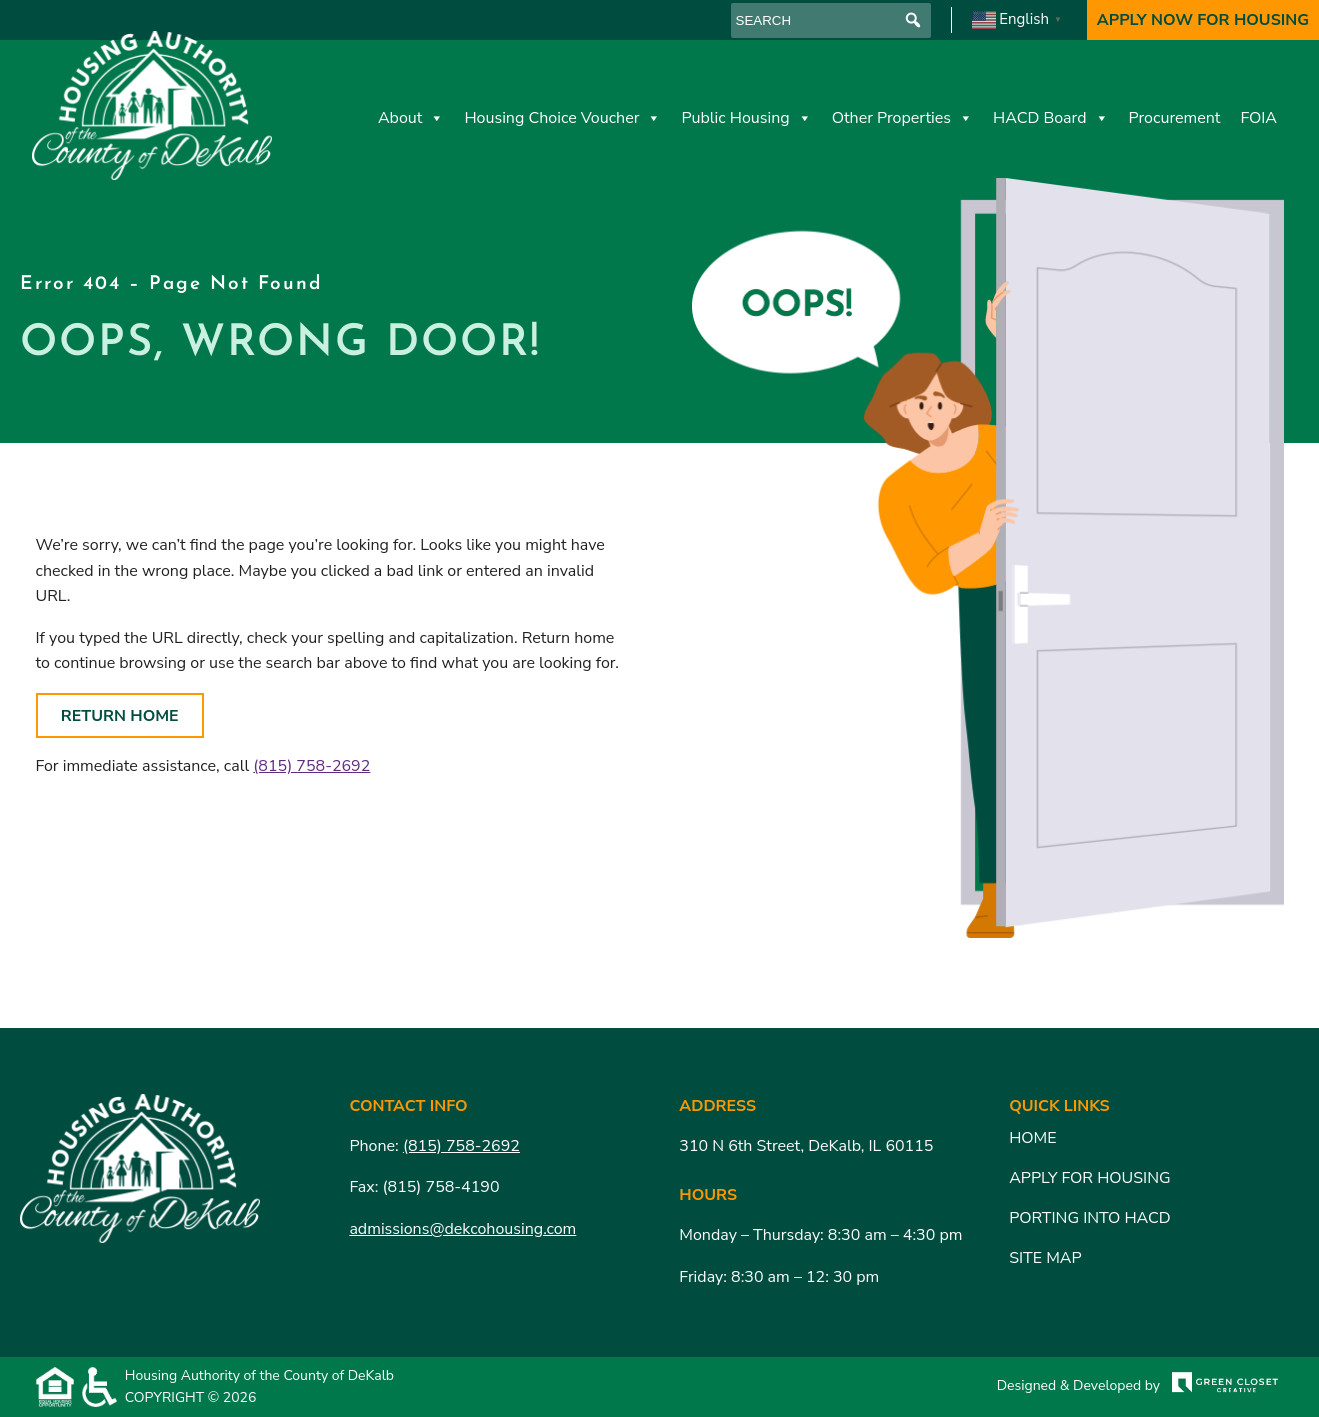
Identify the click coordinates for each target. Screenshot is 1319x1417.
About (411, 118)
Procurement (1175, 118)
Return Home (120, 716)
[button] (913, 20)
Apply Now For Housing (1203, 20)
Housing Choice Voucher (562, 118)
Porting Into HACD (1090, 1218)
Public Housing (746, 118)
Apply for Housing (1089, 1178)
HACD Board (1051, 118)
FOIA (1258, 118)
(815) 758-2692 (311, 766)
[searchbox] (831, 20)
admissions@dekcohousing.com (462, 1229)
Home (1032, 1138)
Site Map (1045, 1258)
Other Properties (902, 118)
